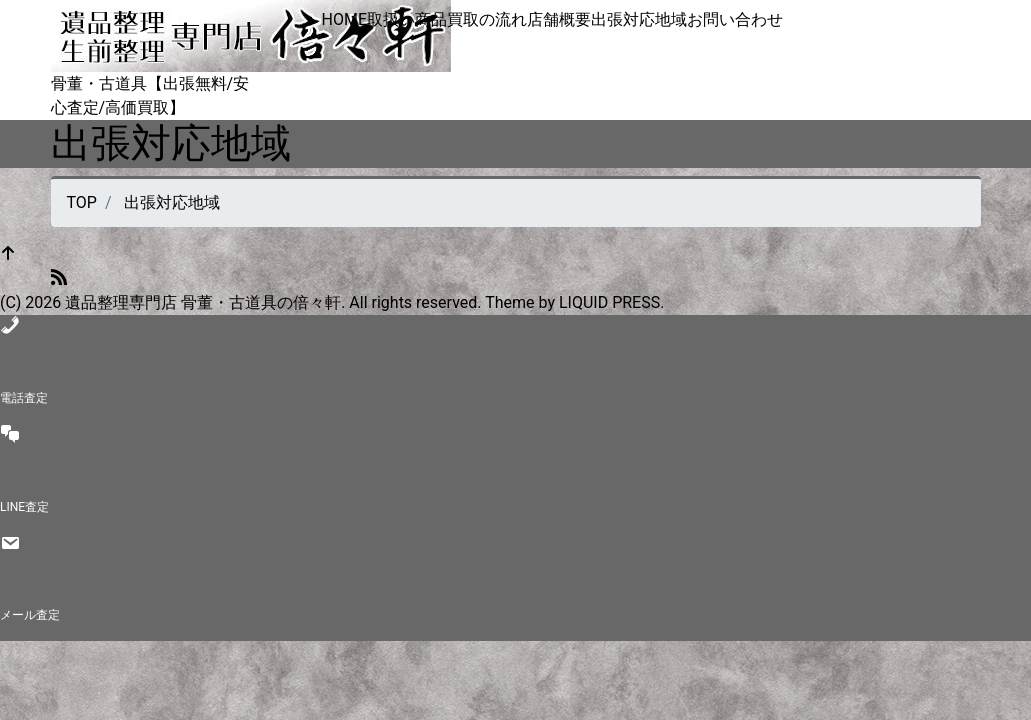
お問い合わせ (735, 19)
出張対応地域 (639, 19)
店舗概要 (559, 19)
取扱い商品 (407, 19)
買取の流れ (487, 19)
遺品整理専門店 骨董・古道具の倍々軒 (203, 302)
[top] (8, 254)
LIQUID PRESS (609, 302)
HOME (344, 19)
